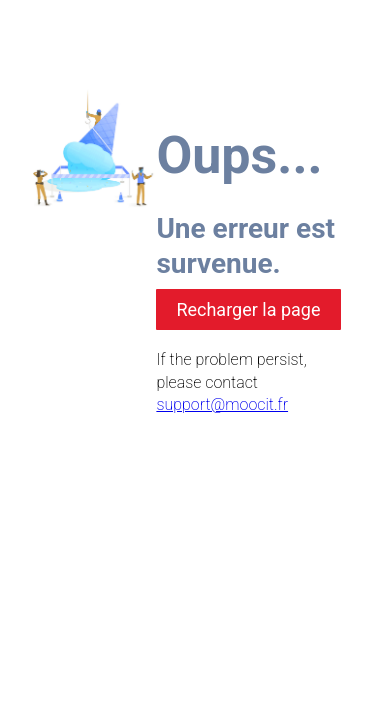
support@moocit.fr (222, 404)
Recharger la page (248, 309)
